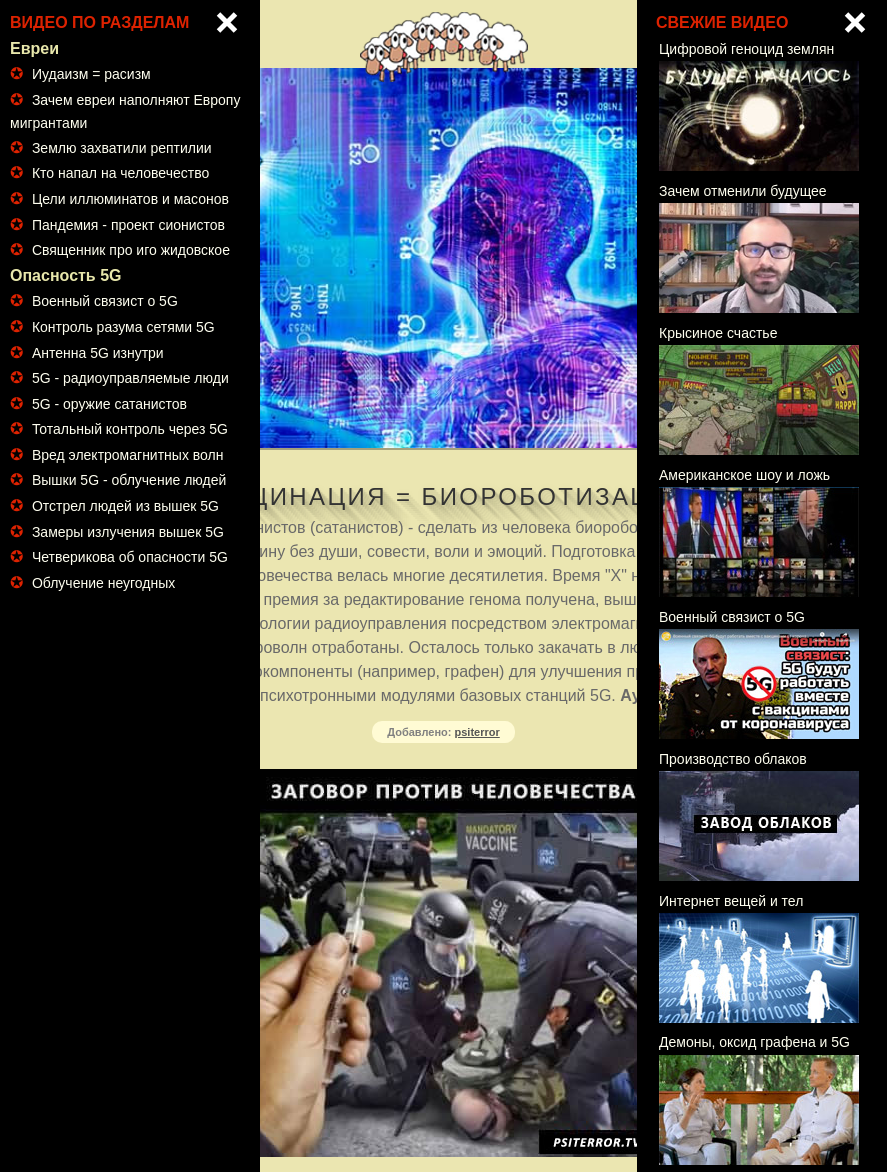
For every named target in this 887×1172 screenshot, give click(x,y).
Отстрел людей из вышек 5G (125, 506)
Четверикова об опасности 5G (130, 557)
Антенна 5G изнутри (98, 353)
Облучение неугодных (103, 583)
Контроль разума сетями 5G (123, 327)
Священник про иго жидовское (131, 250)
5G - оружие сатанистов (109, 404)
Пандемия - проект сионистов (128, 225)
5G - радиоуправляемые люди (130, 378)
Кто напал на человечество (120, 173)
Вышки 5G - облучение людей (129, 480)
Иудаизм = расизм (91, 74)
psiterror (477, 732)
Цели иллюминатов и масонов (130, 199)
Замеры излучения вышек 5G (128, 532)
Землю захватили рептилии (122, 148)
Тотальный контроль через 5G (130, 429)
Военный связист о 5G (105, 301)
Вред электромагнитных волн (128, 455)
